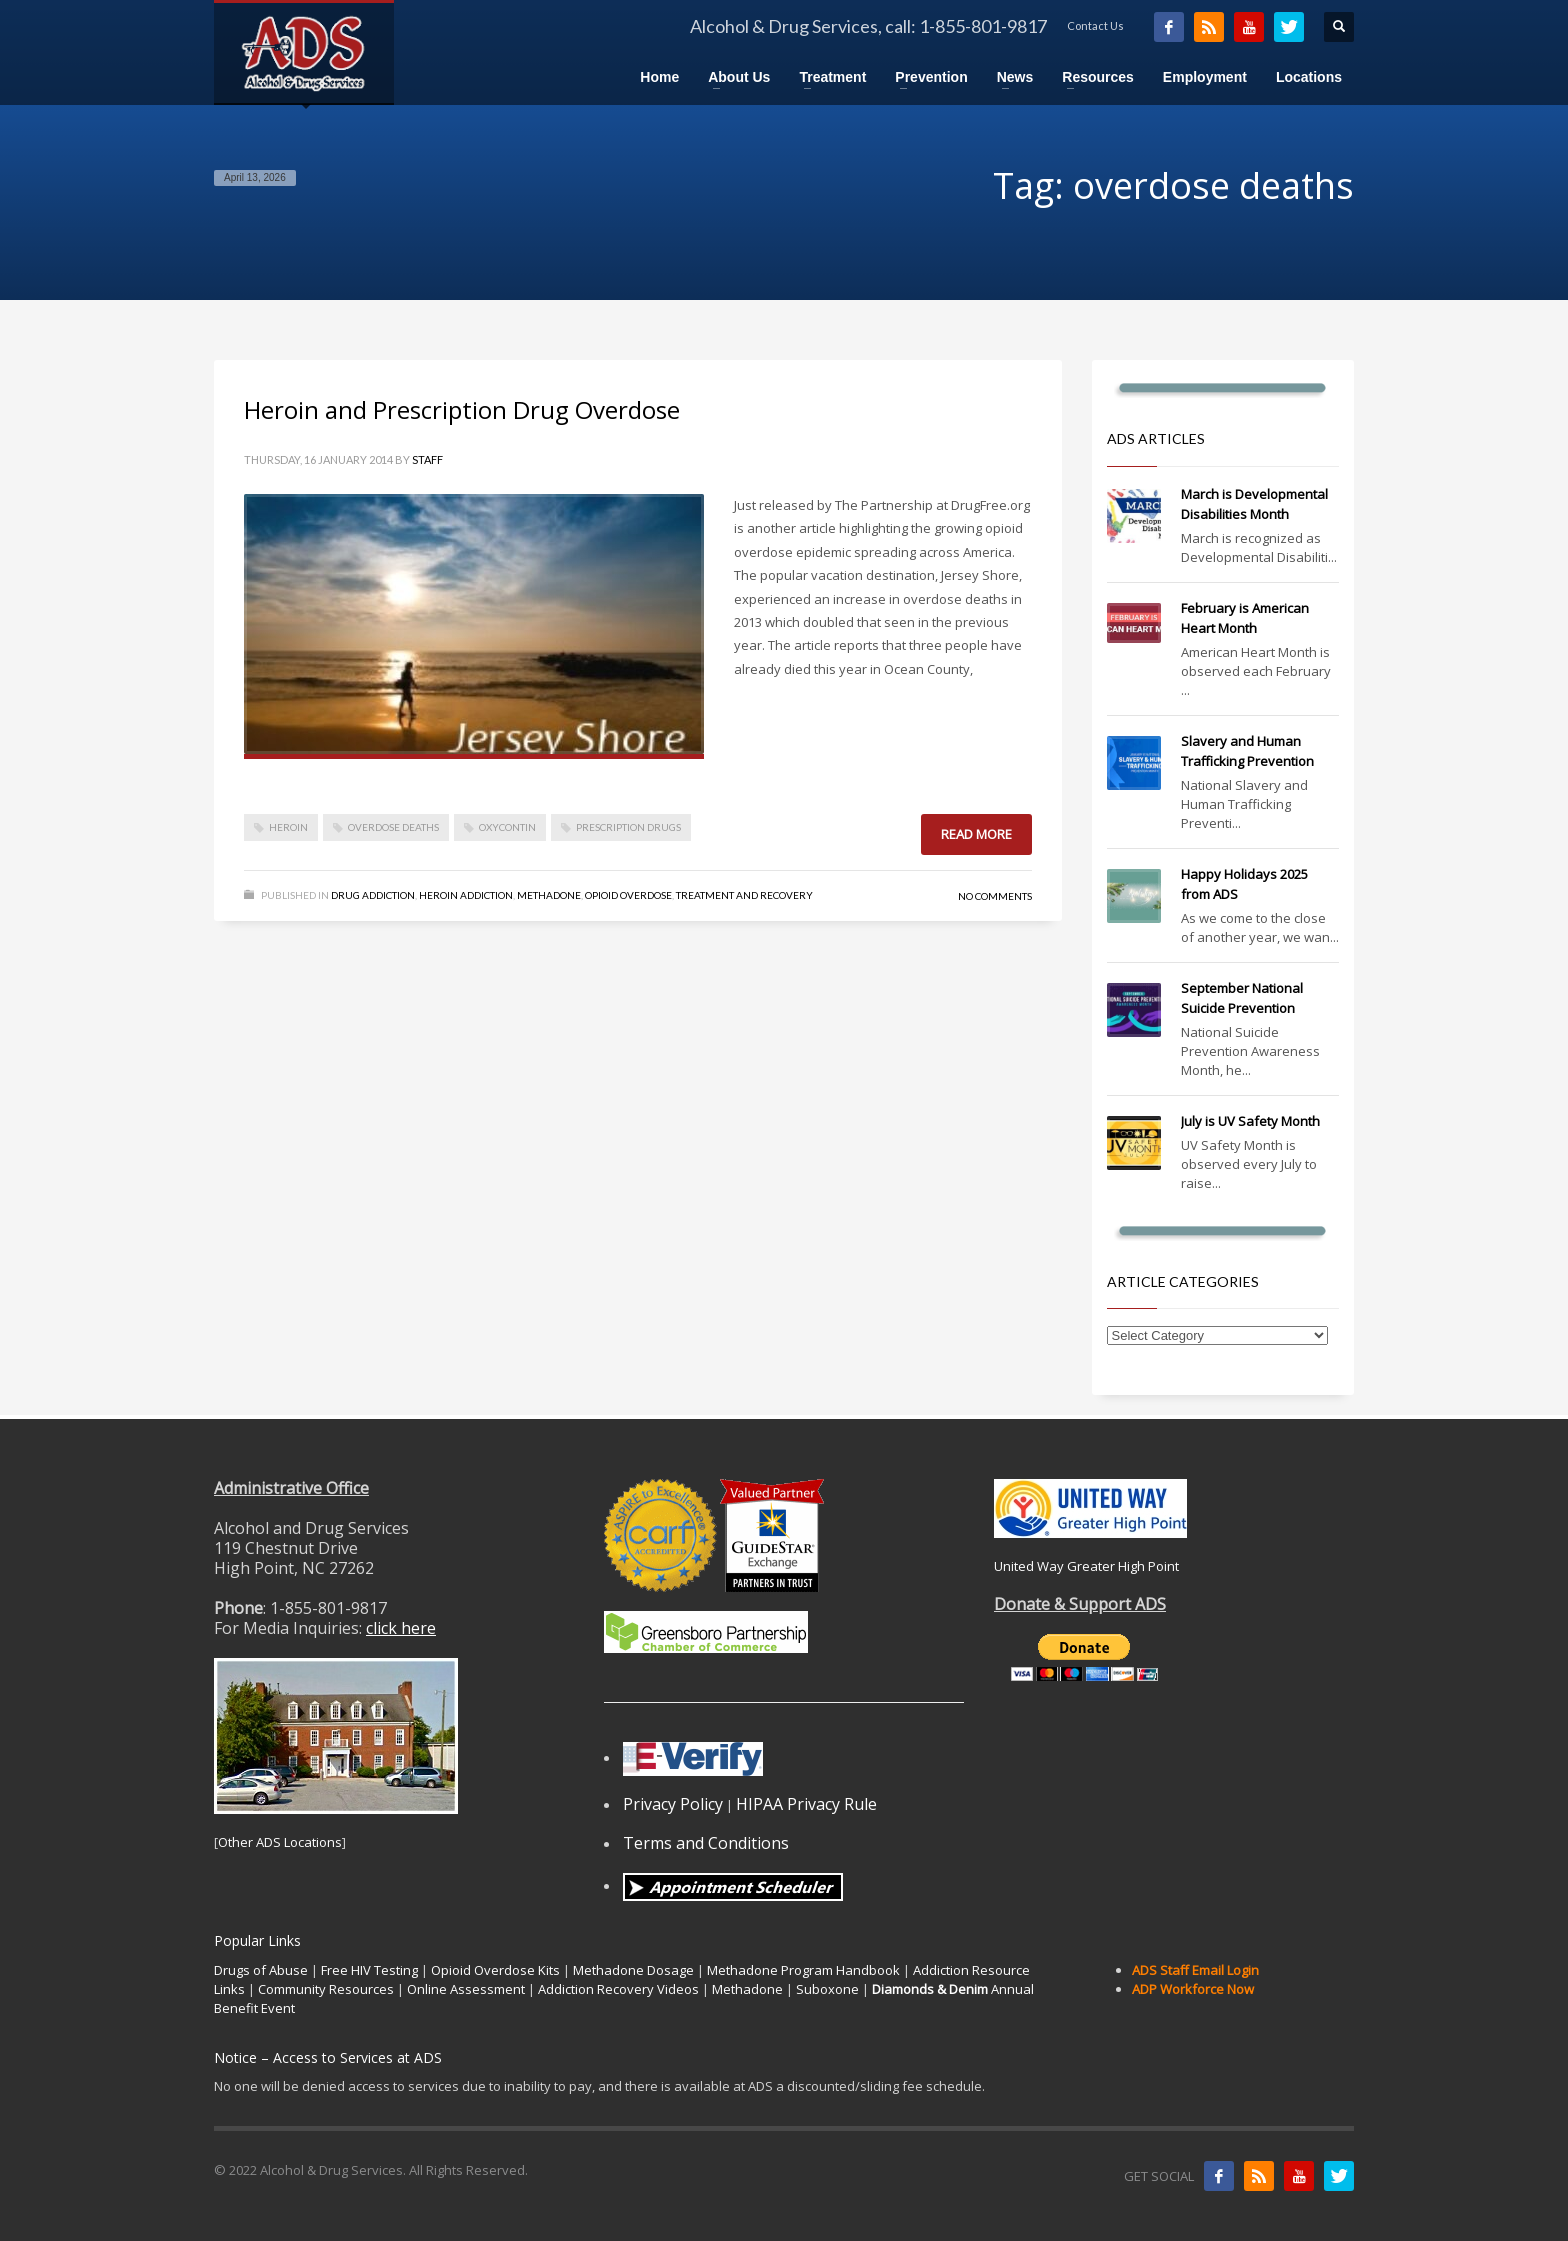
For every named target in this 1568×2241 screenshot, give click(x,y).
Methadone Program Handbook (803, 1970)
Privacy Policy (673, 1804)
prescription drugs (628, 827)
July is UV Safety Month (1250, 1121)
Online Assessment (466, 1989)
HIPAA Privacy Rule (806, 1804)
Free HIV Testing (369, 1970)
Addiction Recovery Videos (618, 1989)
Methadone (549, 895)
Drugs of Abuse (261, 1970)
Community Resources (326, 1989)
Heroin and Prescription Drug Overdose (462, 409)
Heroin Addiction (466, 895)
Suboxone (827, 1989)
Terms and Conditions (706, 1843)
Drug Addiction (373, 895)
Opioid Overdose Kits (495, 1970)
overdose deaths (393, 827)
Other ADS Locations (280, 1842)
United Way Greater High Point (1086, 1566)
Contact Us (1095, 25)
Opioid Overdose (628, 895)
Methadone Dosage (633, 1970)
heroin (288, 827)
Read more (976, 834)
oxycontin (507, 827)
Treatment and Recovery (744, 895)
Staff (427, 459)
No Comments (995, 896)
